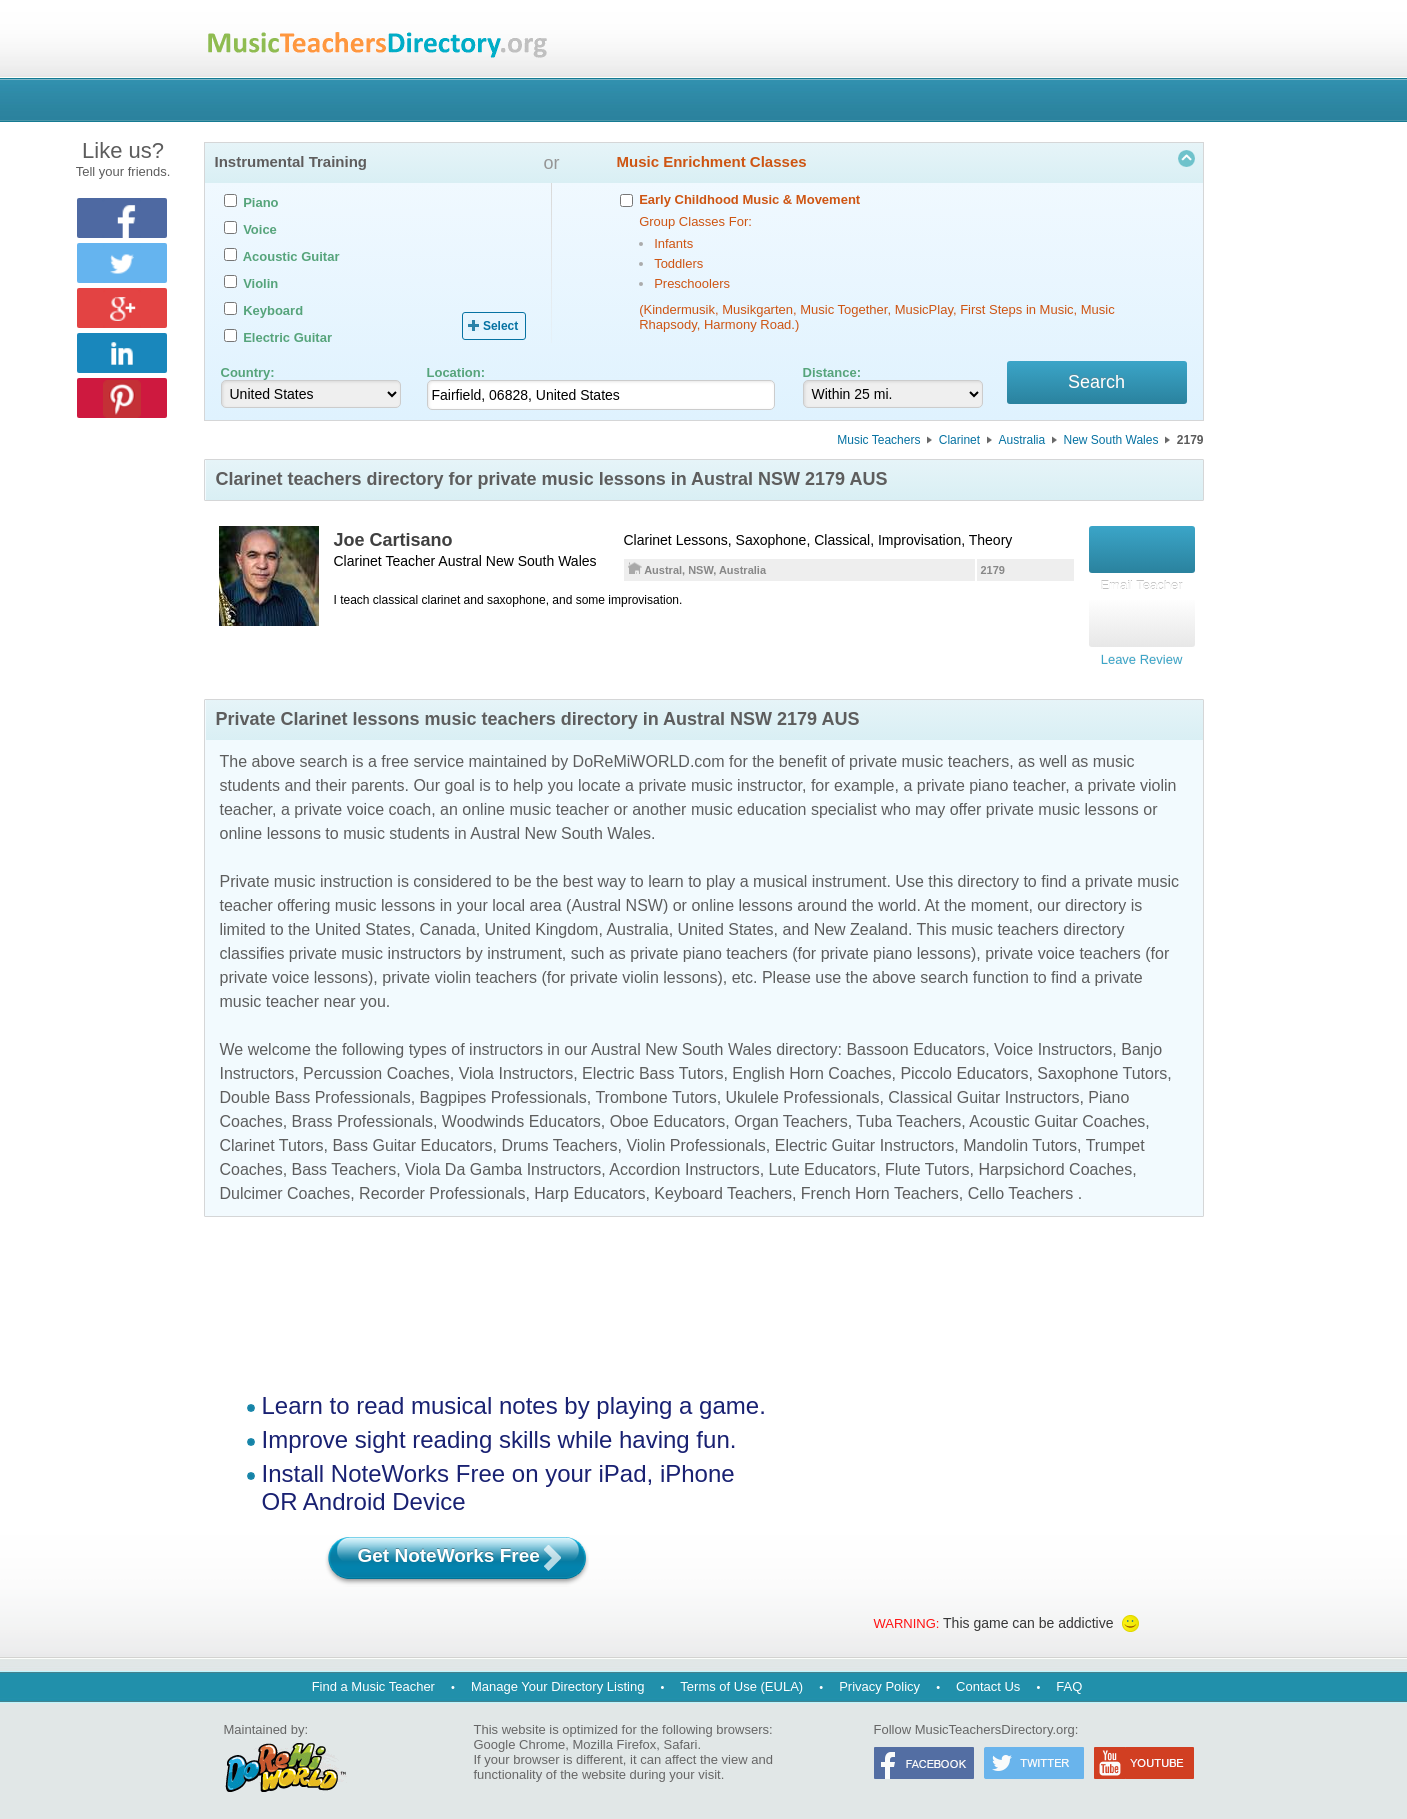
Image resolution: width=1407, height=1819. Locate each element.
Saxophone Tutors (1102, 1066)
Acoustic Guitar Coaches (1057, 1114)
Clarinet (959, 443)
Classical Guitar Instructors (983, 1090)
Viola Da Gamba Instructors (503, 1162)
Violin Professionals (695, 1138)
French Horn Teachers (880, 1186)
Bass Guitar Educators (412, 1138)
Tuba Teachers (908, 1114)
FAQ (1069, 1679)
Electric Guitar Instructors (865, 1138)
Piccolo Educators (964, 1066)
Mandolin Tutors (1020, 1138)
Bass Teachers (344, 1162)
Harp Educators (589, 1186)
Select (500, 326)
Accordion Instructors (684, 1162)
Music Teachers (878, 443)
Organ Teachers (791, 1114)
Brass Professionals (362, 1114)
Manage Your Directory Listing (557, 1679)
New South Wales (1111, 443)
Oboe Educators (668, 1114)
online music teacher (535, 802)
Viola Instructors (516, 1066)
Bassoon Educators (915, 1042)
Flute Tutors (927, 1162)
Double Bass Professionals (315, 1090)
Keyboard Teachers (723, 1186)
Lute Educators (823, 1162)
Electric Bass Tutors (652, 1066)
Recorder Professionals (442, 1186)
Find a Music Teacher (373, 1679)
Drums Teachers (559, 1138)
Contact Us (988, 1679)
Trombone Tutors (655, 1090)
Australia (1021, 443)
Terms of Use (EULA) (741, 1679)
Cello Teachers (1021, 1186)
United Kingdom (542, 922)
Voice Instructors (1053, 1042)
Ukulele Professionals (803, 1090)
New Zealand (861, 922)
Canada (448, 922)
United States (363, 922)
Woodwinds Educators (521, 1114)
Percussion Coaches (376, 1066)
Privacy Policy (879, 1679)
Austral (460, 564)
